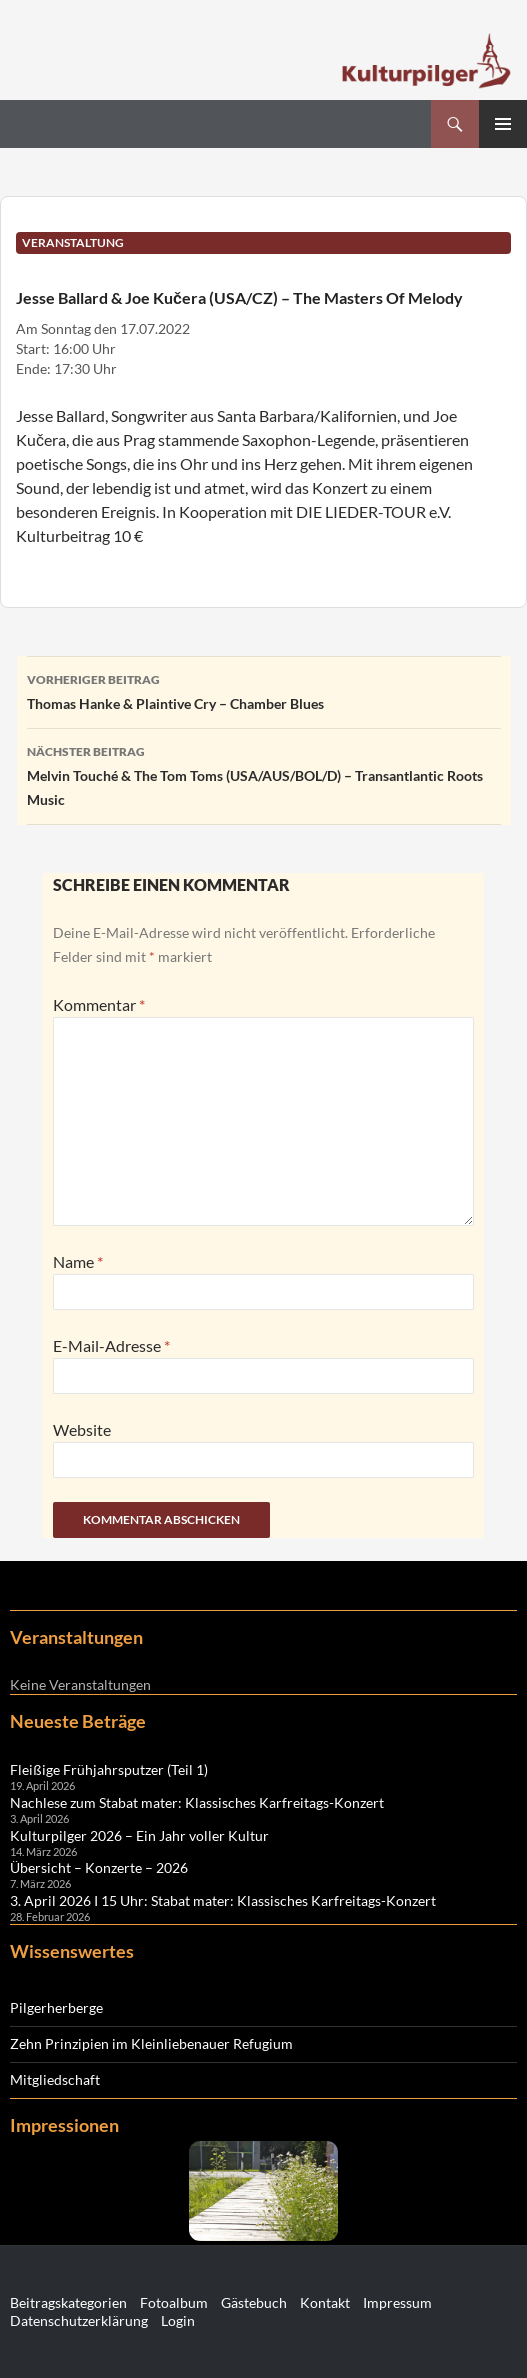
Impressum (397, 2302)
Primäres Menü (503, 124)
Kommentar (99, 1004)
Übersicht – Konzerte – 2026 (99, 1867)
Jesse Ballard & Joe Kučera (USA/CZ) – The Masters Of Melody (239, 297)
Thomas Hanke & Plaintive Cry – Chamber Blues (264, 690)
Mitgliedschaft (55, 2079)
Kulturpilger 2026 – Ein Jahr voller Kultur (139, 1835)
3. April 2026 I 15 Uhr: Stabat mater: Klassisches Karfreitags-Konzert (223, 1900)
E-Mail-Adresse (111, 1345)
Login (178, 2320)
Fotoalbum (174, 2302)
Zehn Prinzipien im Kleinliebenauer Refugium (151, 2043)
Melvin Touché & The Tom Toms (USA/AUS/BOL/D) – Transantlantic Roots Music (264, 774)
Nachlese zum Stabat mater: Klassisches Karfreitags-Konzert (197, 1802)
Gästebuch (254, 2302)
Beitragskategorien (68, 2302)
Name (78, 1261)
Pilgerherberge (56, 2007)
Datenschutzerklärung (79, 2320)
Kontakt (325, 2302)
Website (82, 1429)
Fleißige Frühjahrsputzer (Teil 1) (109, 1769)
